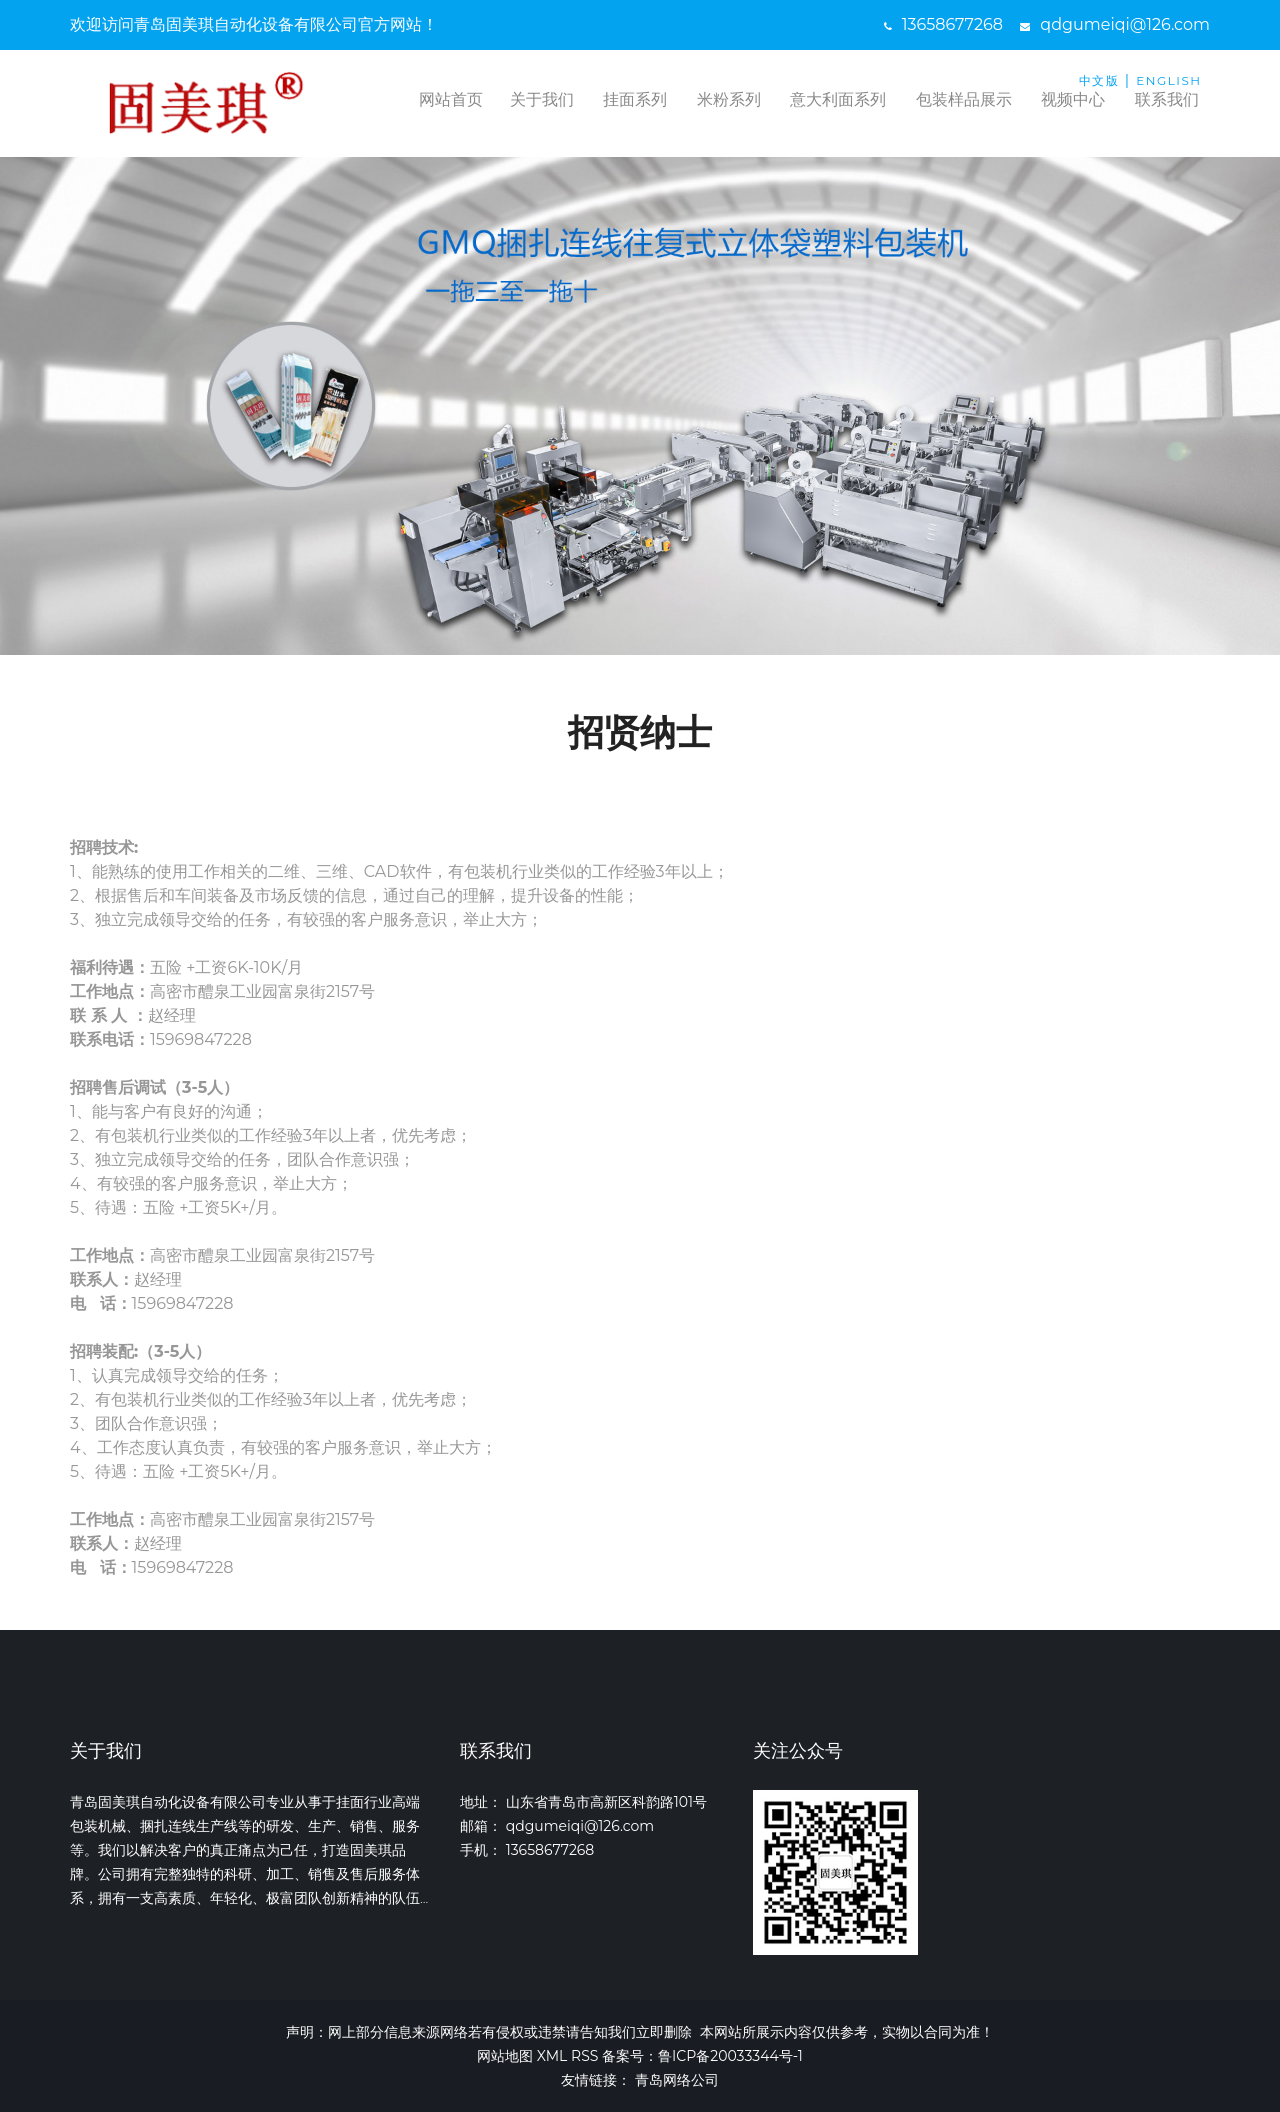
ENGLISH (1168, 80)
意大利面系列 (838, 99)
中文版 (1099, 80)
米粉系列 (729, 99)
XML (552, 2056)
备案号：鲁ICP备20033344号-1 (702, 2056)
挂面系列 (635, 99)
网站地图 (505, 2056)
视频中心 (1073, 99)
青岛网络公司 (677, 2080)
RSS (584, 2056)
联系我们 (1167, 99)
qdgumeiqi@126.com (1115, 24)
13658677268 (943, 24)
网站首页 (451, 99)
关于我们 (542, 99)
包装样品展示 (964, 99)
